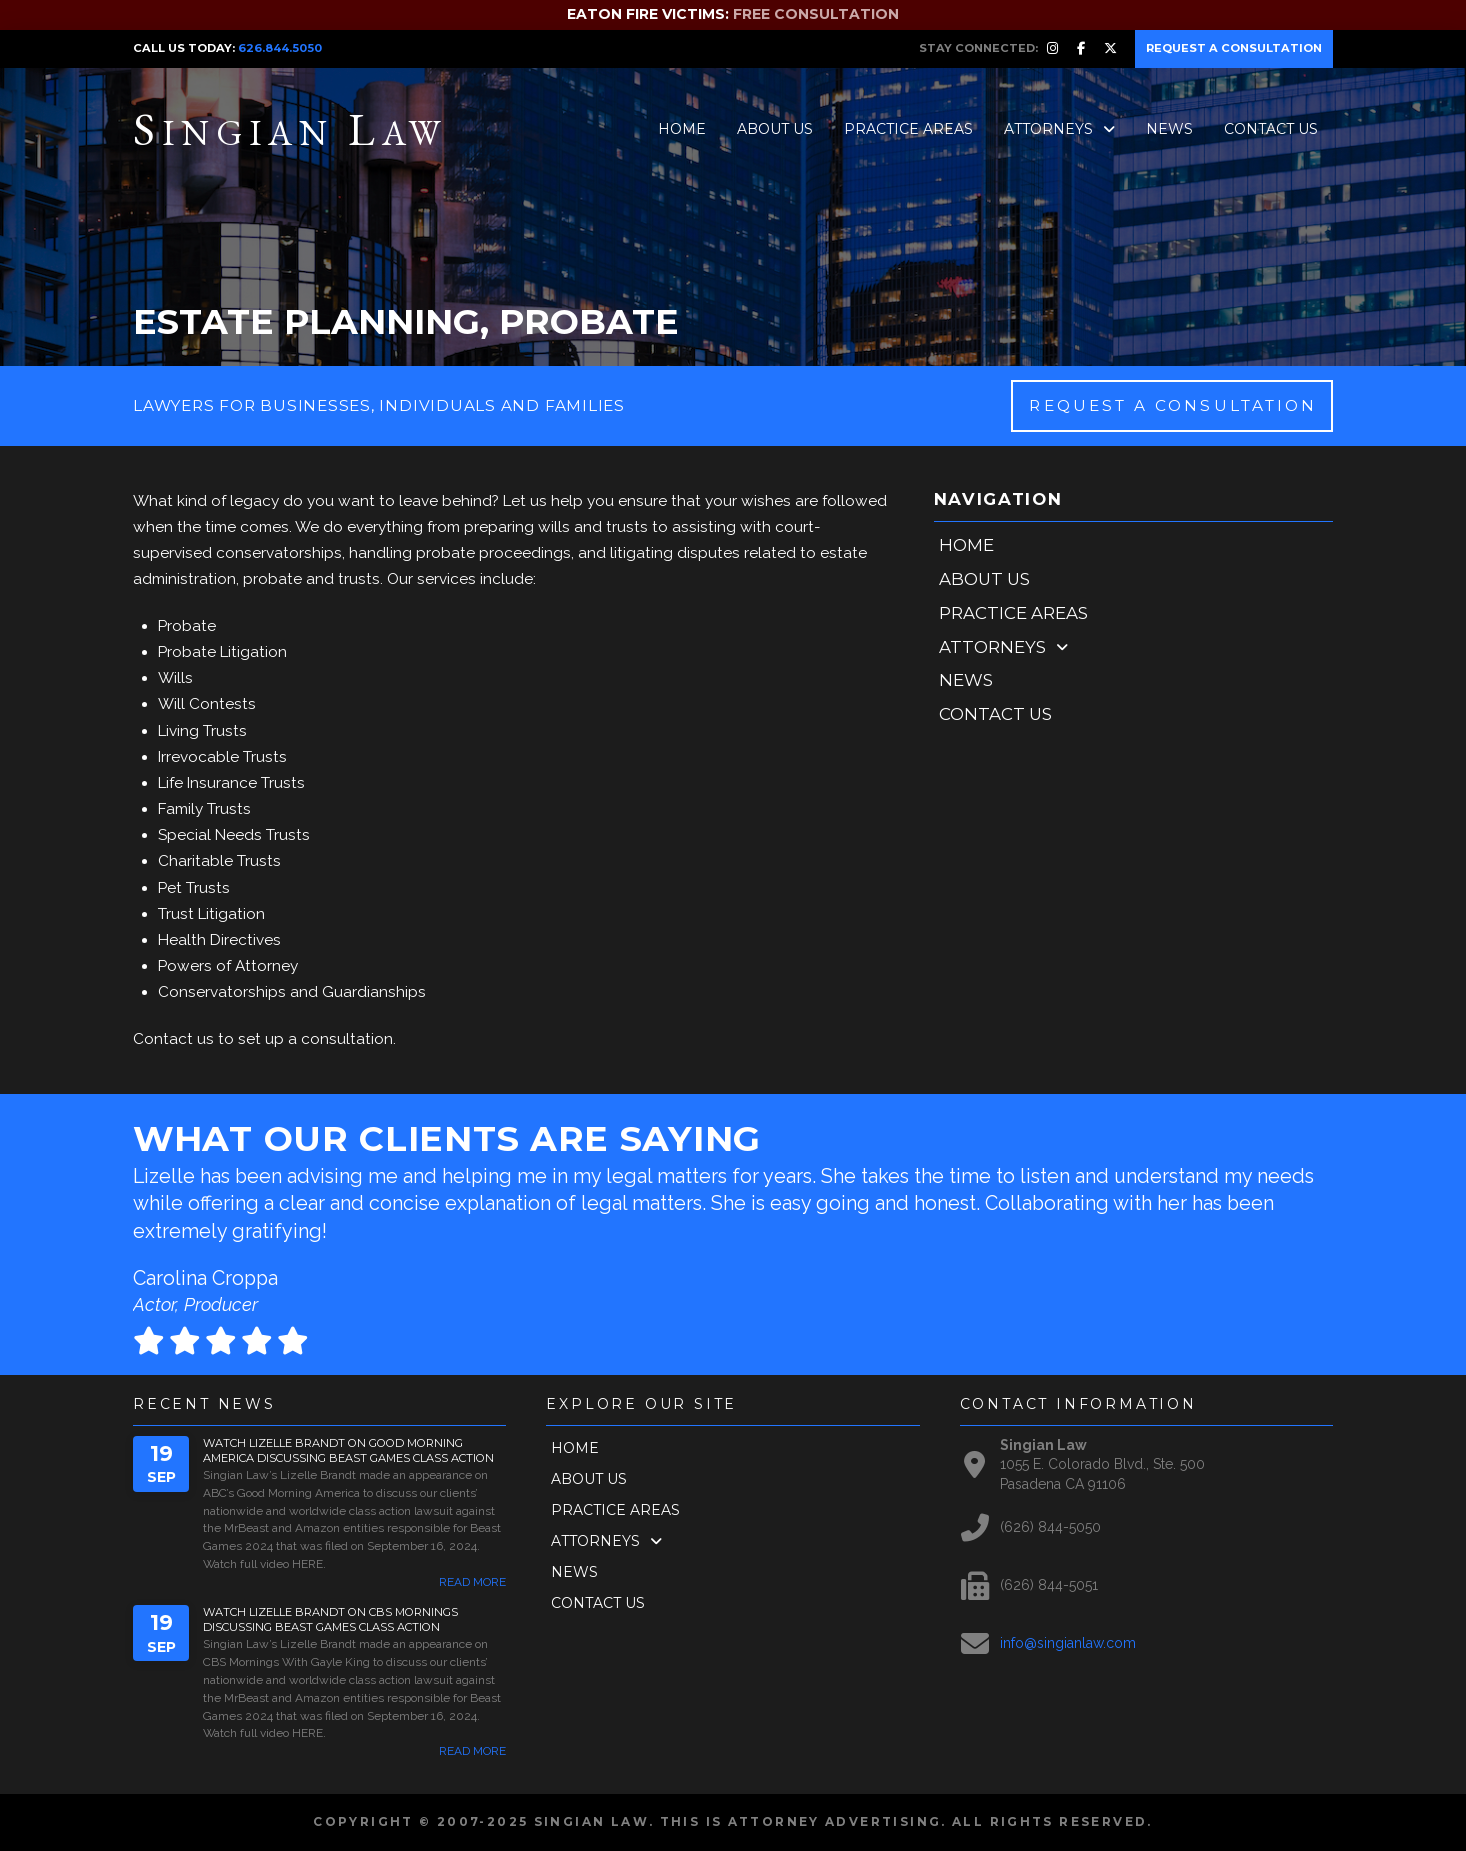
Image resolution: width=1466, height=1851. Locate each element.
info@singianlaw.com (1068, 1643)
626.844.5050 (280, 48)
